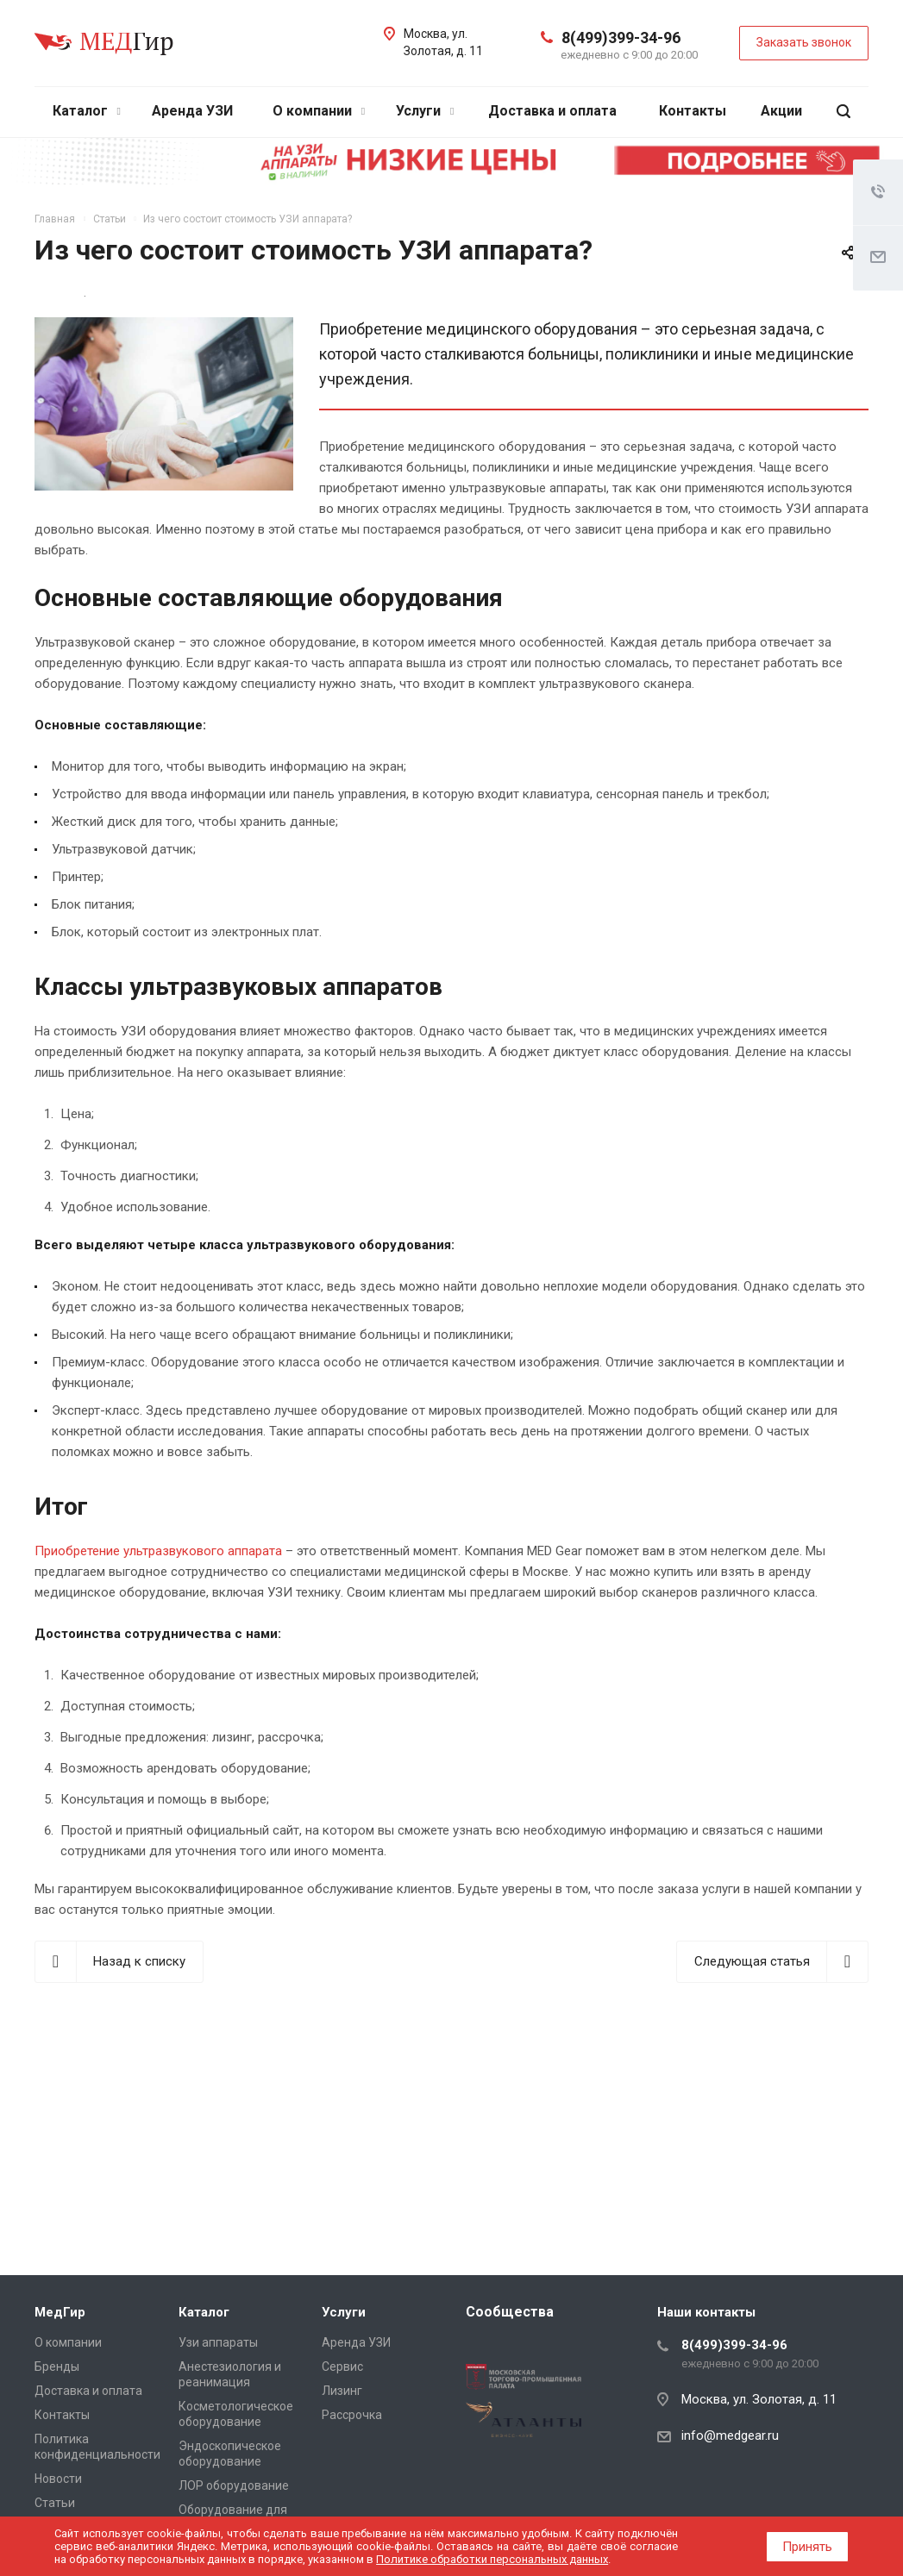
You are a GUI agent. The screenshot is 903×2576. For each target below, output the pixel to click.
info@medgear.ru (730, 2435)
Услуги (425, 111)
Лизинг (342, 2391)
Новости (58, 2478)
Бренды (56, 2366)
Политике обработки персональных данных (492, 2559)
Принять (807, 2546)
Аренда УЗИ (192, 111)
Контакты (692, 111)
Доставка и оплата (552, 111)
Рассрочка (352, 2415)
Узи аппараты (218, 2342)
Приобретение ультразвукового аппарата (158, 1551)
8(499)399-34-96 (620, 37)
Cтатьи (54, 2503)
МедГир (59, 2312)
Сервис (342, 2366)
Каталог (87, 111)
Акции (781, 111)
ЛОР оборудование (234, 2485)
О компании (319, 111)
